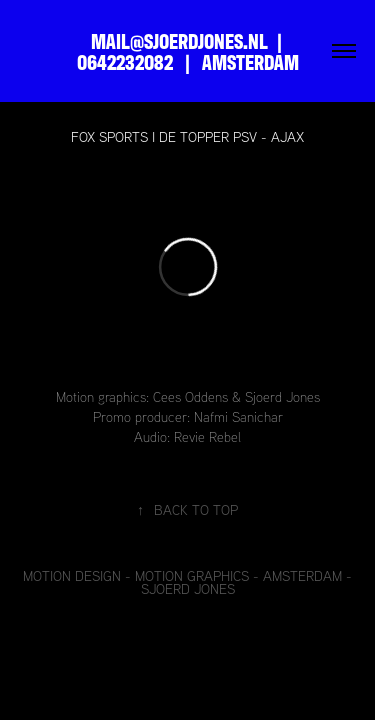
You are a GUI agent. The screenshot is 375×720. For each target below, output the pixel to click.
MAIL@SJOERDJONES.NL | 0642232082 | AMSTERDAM (188, 50)
